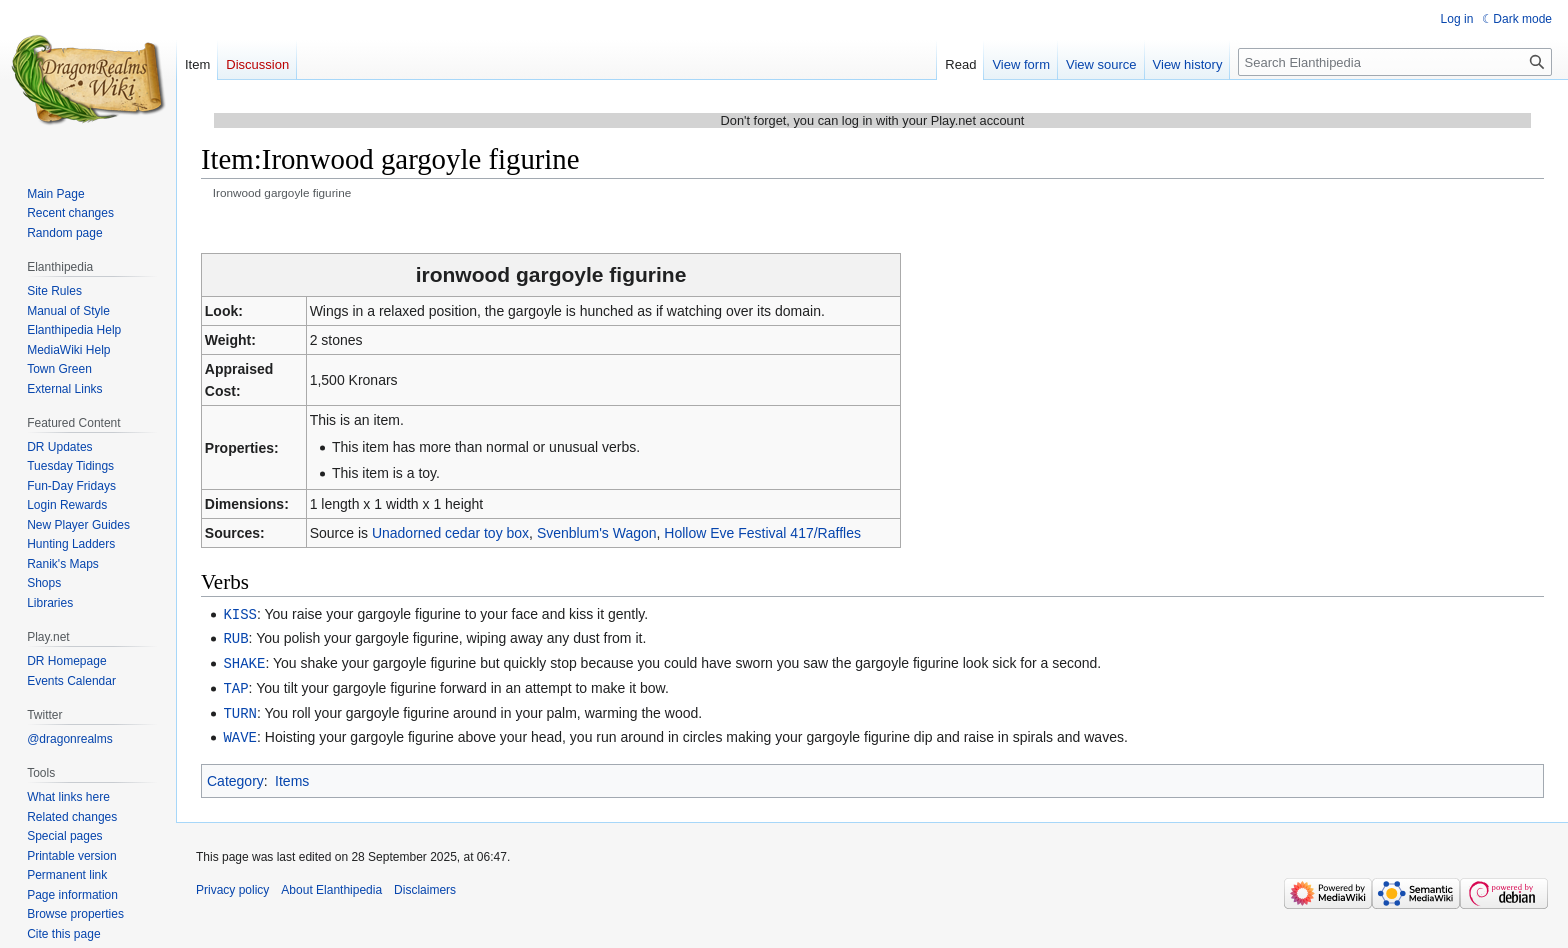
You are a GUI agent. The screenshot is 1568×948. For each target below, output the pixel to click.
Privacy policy (232, 884)
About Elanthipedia (331, 884)
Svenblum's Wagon (597, 533)
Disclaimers (425, 884)
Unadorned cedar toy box (450, 533)
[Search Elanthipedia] (1395, 62)
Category (235, 775)
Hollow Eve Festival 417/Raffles (762, 533)
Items (292, 775)
